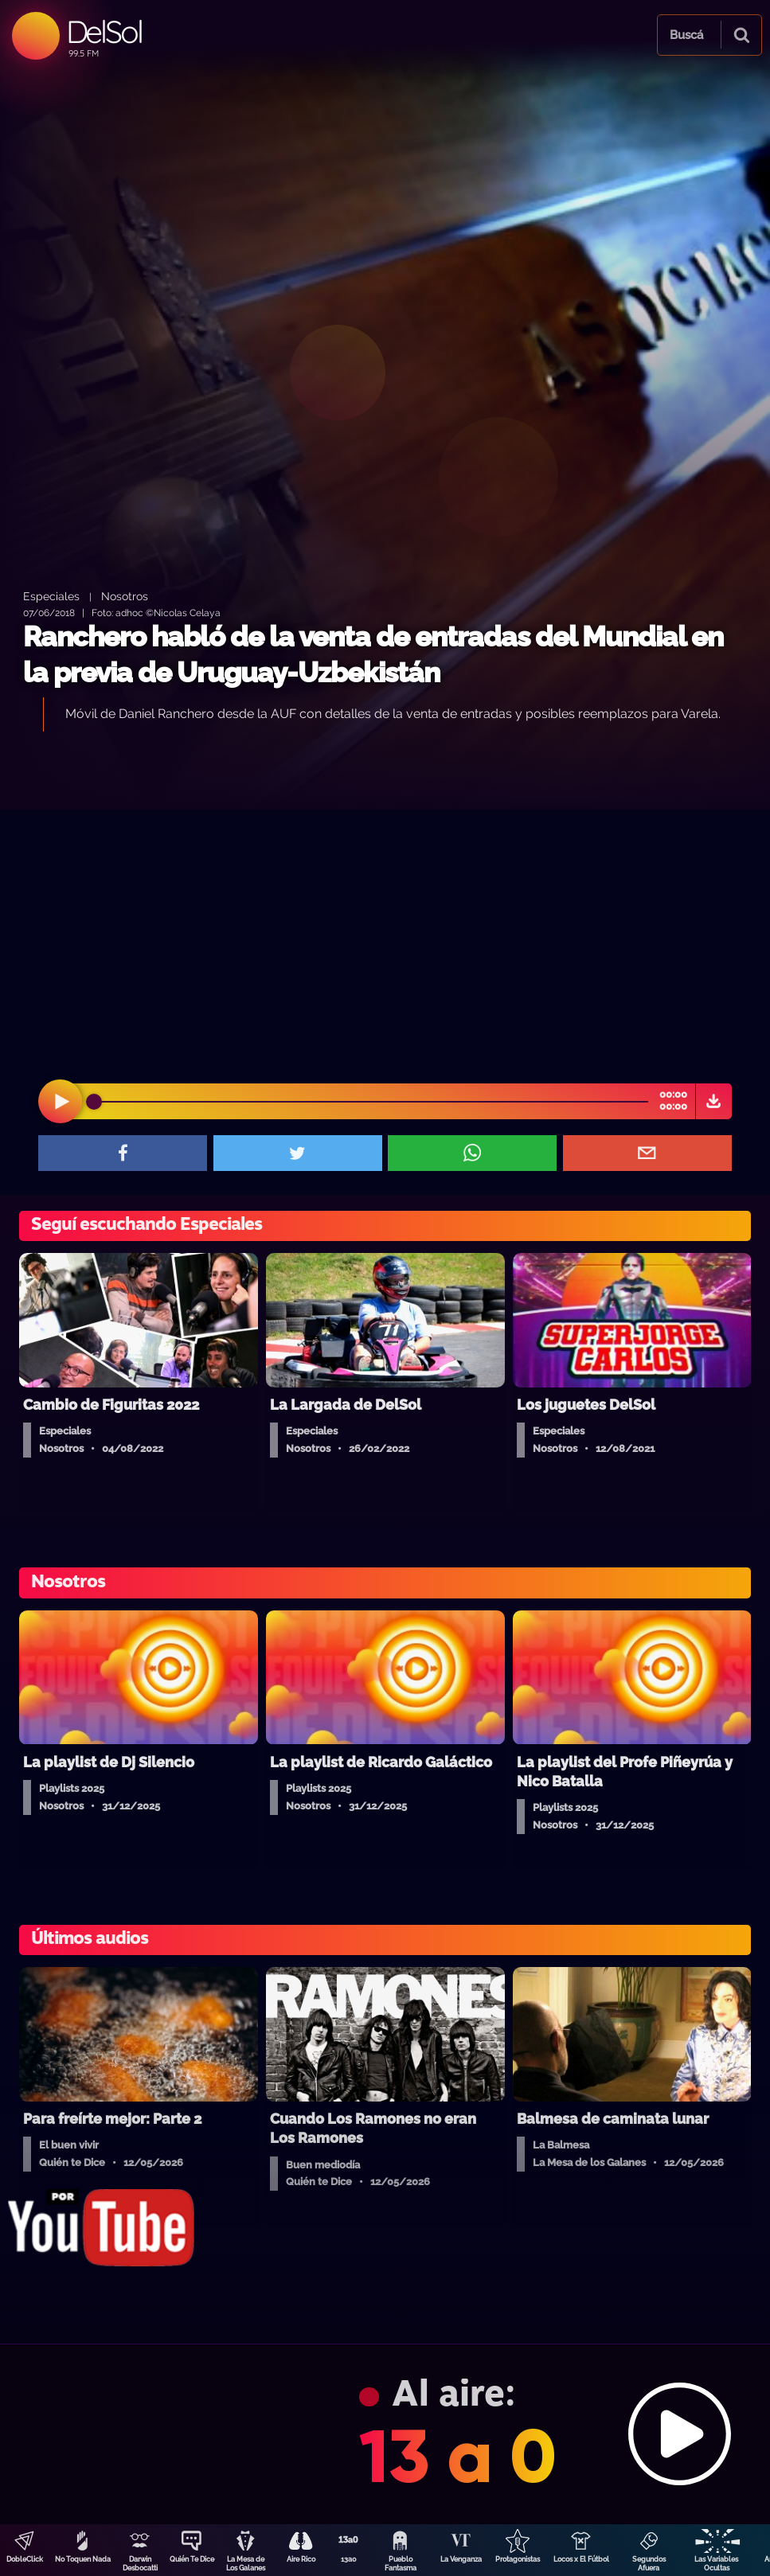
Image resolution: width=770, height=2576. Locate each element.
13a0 (349, 2559)
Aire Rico (301, 2559)
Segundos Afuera (649, 2563)
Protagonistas (517, 2559)
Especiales (51, 596)
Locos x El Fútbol (581, 2559)
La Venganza (461, 2559)
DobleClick (24, 2559)
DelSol (104, 31)
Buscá (686, 35)
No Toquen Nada (83, 2559)
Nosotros (124, 596)
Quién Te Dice (192, 2559)
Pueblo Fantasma (400, 2563)
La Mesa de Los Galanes (245, 2563)
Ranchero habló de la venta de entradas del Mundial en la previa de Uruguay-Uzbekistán (373, 654)
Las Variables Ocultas (716, 2563)
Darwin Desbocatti (140, 2563)
